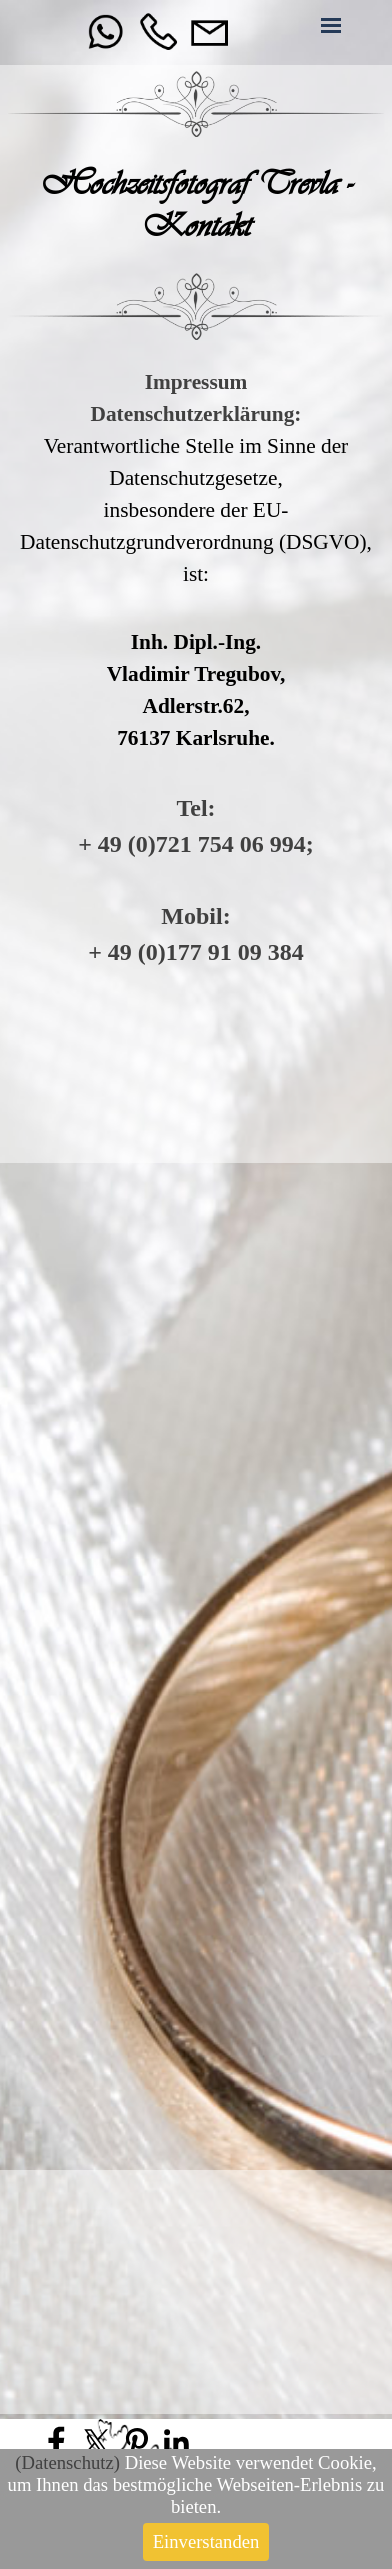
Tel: (195, 808)
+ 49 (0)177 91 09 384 (196, 952)
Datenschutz (64, 2462)
